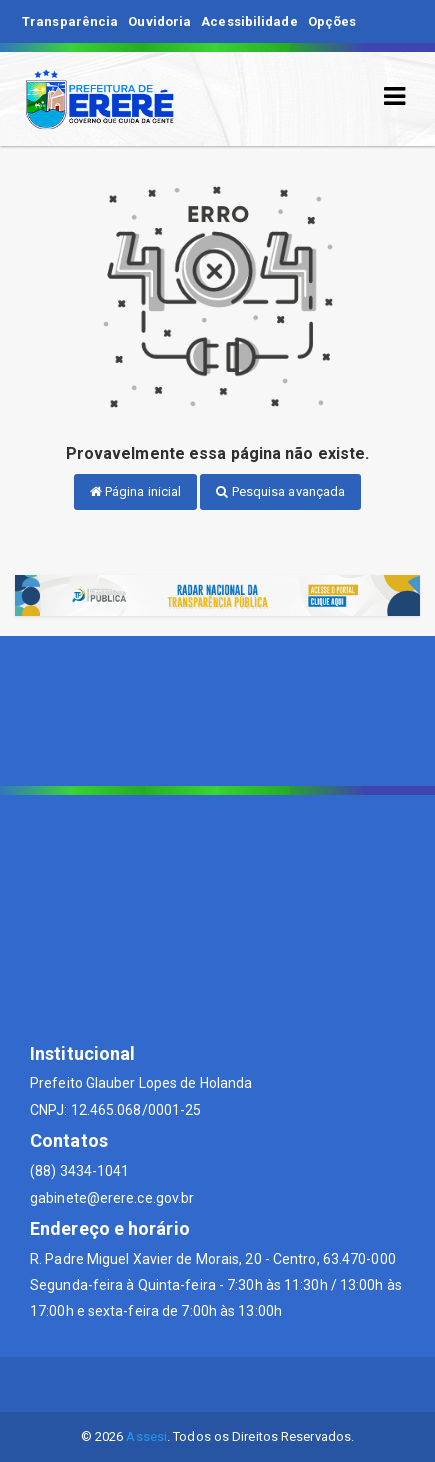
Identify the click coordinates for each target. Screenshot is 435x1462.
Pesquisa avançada (280, 491)
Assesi (146, 1436)
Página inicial (136, 491)
